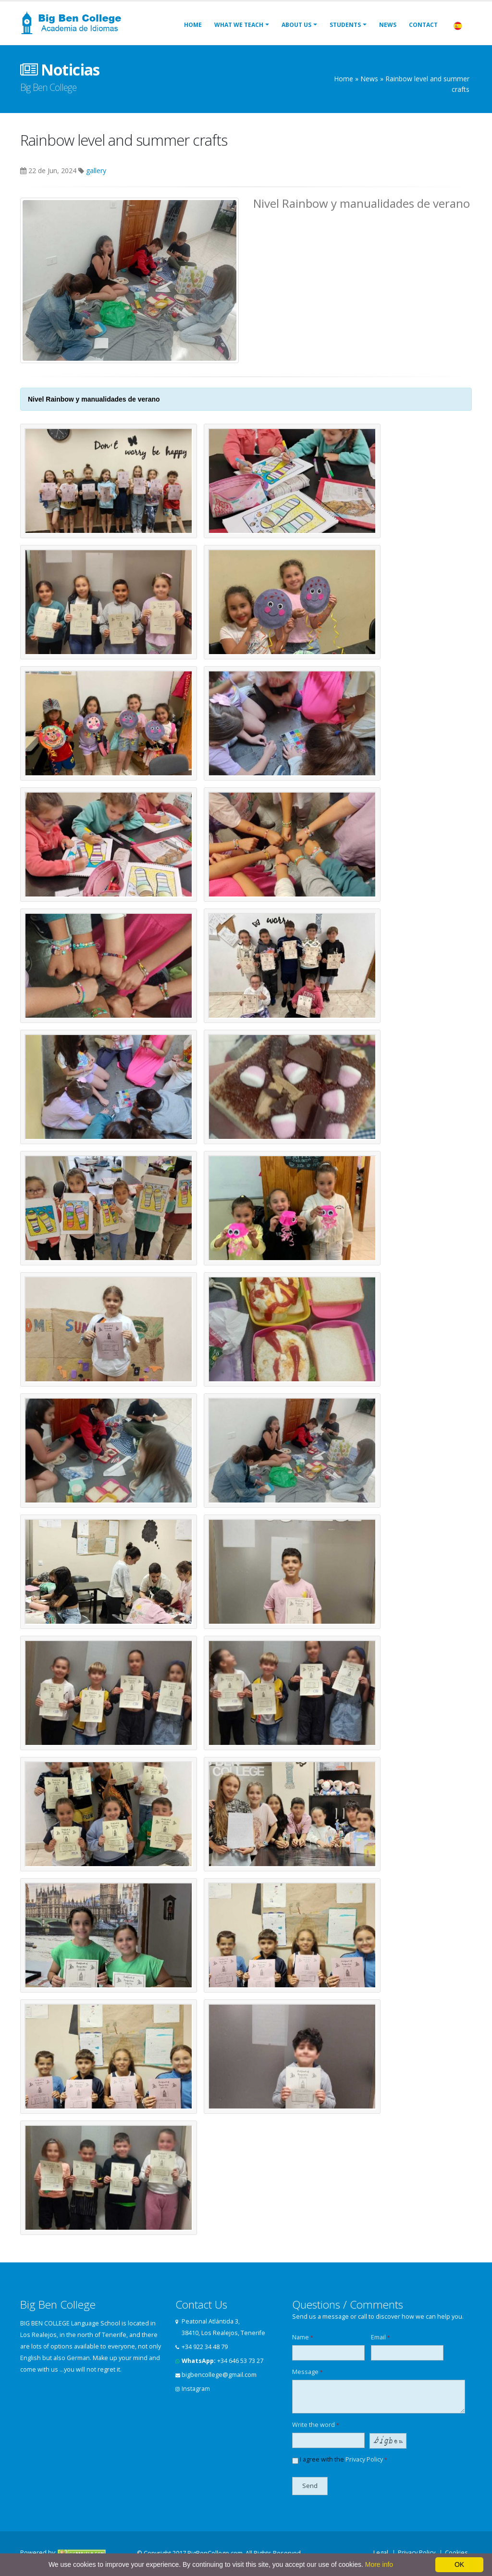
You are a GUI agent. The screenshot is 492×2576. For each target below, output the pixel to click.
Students (345, 25)
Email (380, 2337)
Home (193, 25)
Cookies (456, 2553)
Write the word (315, 2425)
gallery (96, 170)
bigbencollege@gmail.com (219, 2375)
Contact (423, 25)
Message (307, 2372)
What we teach (238, 25)
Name (302, 2337)
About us (296, 25)
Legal (380, 2553)
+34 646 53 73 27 (240, 2361)
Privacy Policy (364, 2459)
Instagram (196, 2389)
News (387, 25)
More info (379, 2564)
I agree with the (339, 2459)
